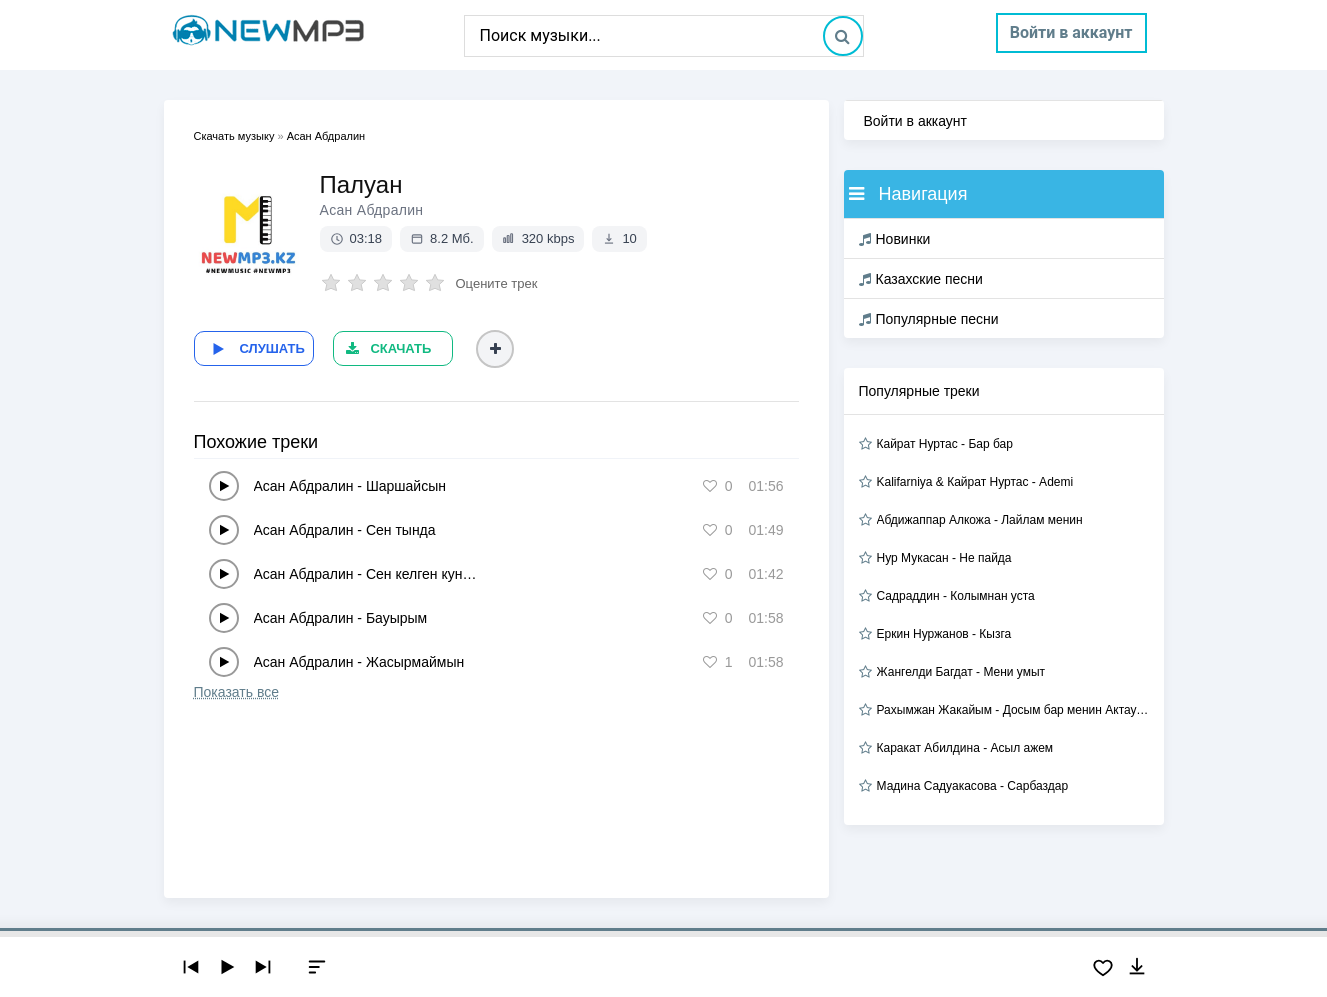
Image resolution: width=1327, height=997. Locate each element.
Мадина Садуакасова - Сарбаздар (973, 786)
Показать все (236, 692)
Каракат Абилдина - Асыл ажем (965, 748)
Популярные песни (929, 319)
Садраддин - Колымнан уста (956, 596)
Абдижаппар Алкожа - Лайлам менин (980, 520)
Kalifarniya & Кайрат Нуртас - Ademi (975, 482)
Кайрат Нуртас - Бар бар (945, 444)
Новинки (895, 239)
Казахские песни (921, 279)
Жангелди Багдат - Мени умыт (961, 672)
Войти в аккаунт (1071, 32)
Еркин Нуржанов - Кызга (944, 634)
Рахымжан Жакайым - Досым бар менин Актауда (1013, 710)
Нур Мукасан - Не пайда (944, 558)
